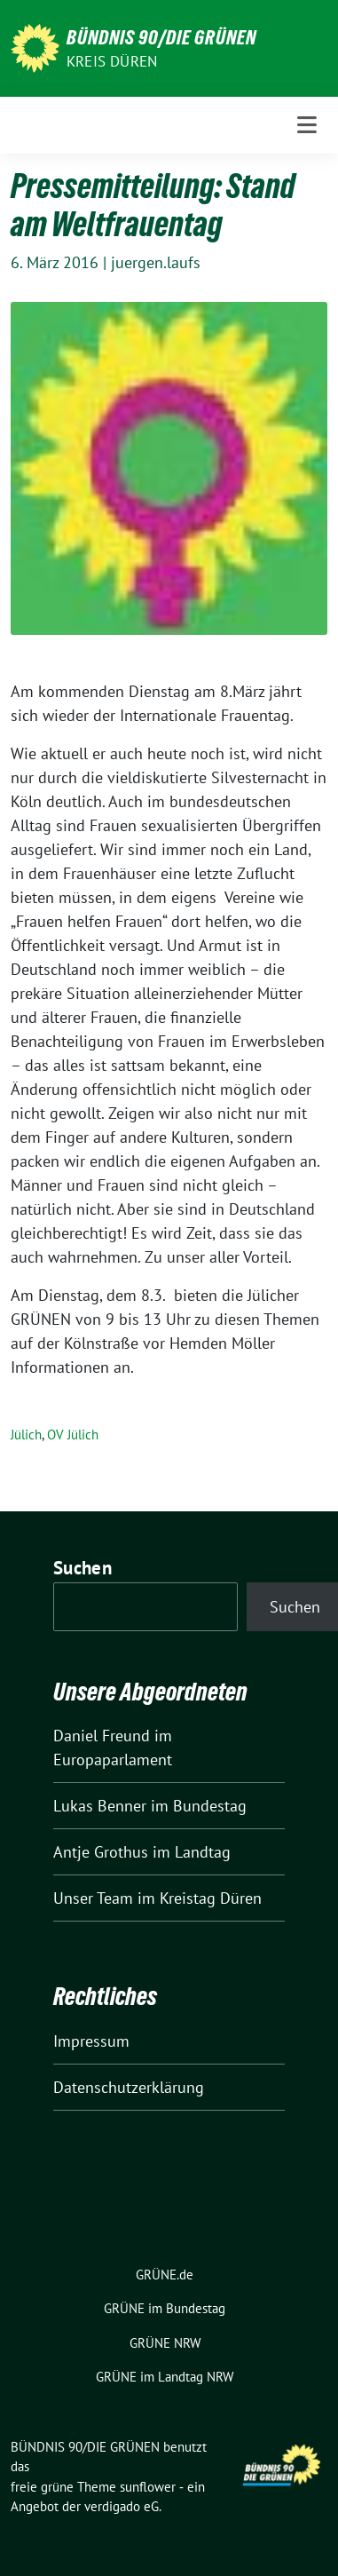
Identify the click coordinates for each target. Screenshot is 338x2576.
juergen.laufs (155, 262)
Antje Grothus (100, 1852)
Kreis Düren (112, 61)
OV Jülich (72, 1434)
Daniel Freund (101, 1735)
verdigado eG (121, 2506)
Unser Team (93, 1898)
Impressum (91, 2041)
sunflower (148, 2486)
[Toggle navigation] (307, 125)
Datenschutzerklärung (128, 2087)
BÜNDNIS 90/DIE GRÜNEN (161, 37)
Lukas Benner (99, 1805)
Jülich (26, 1434)
